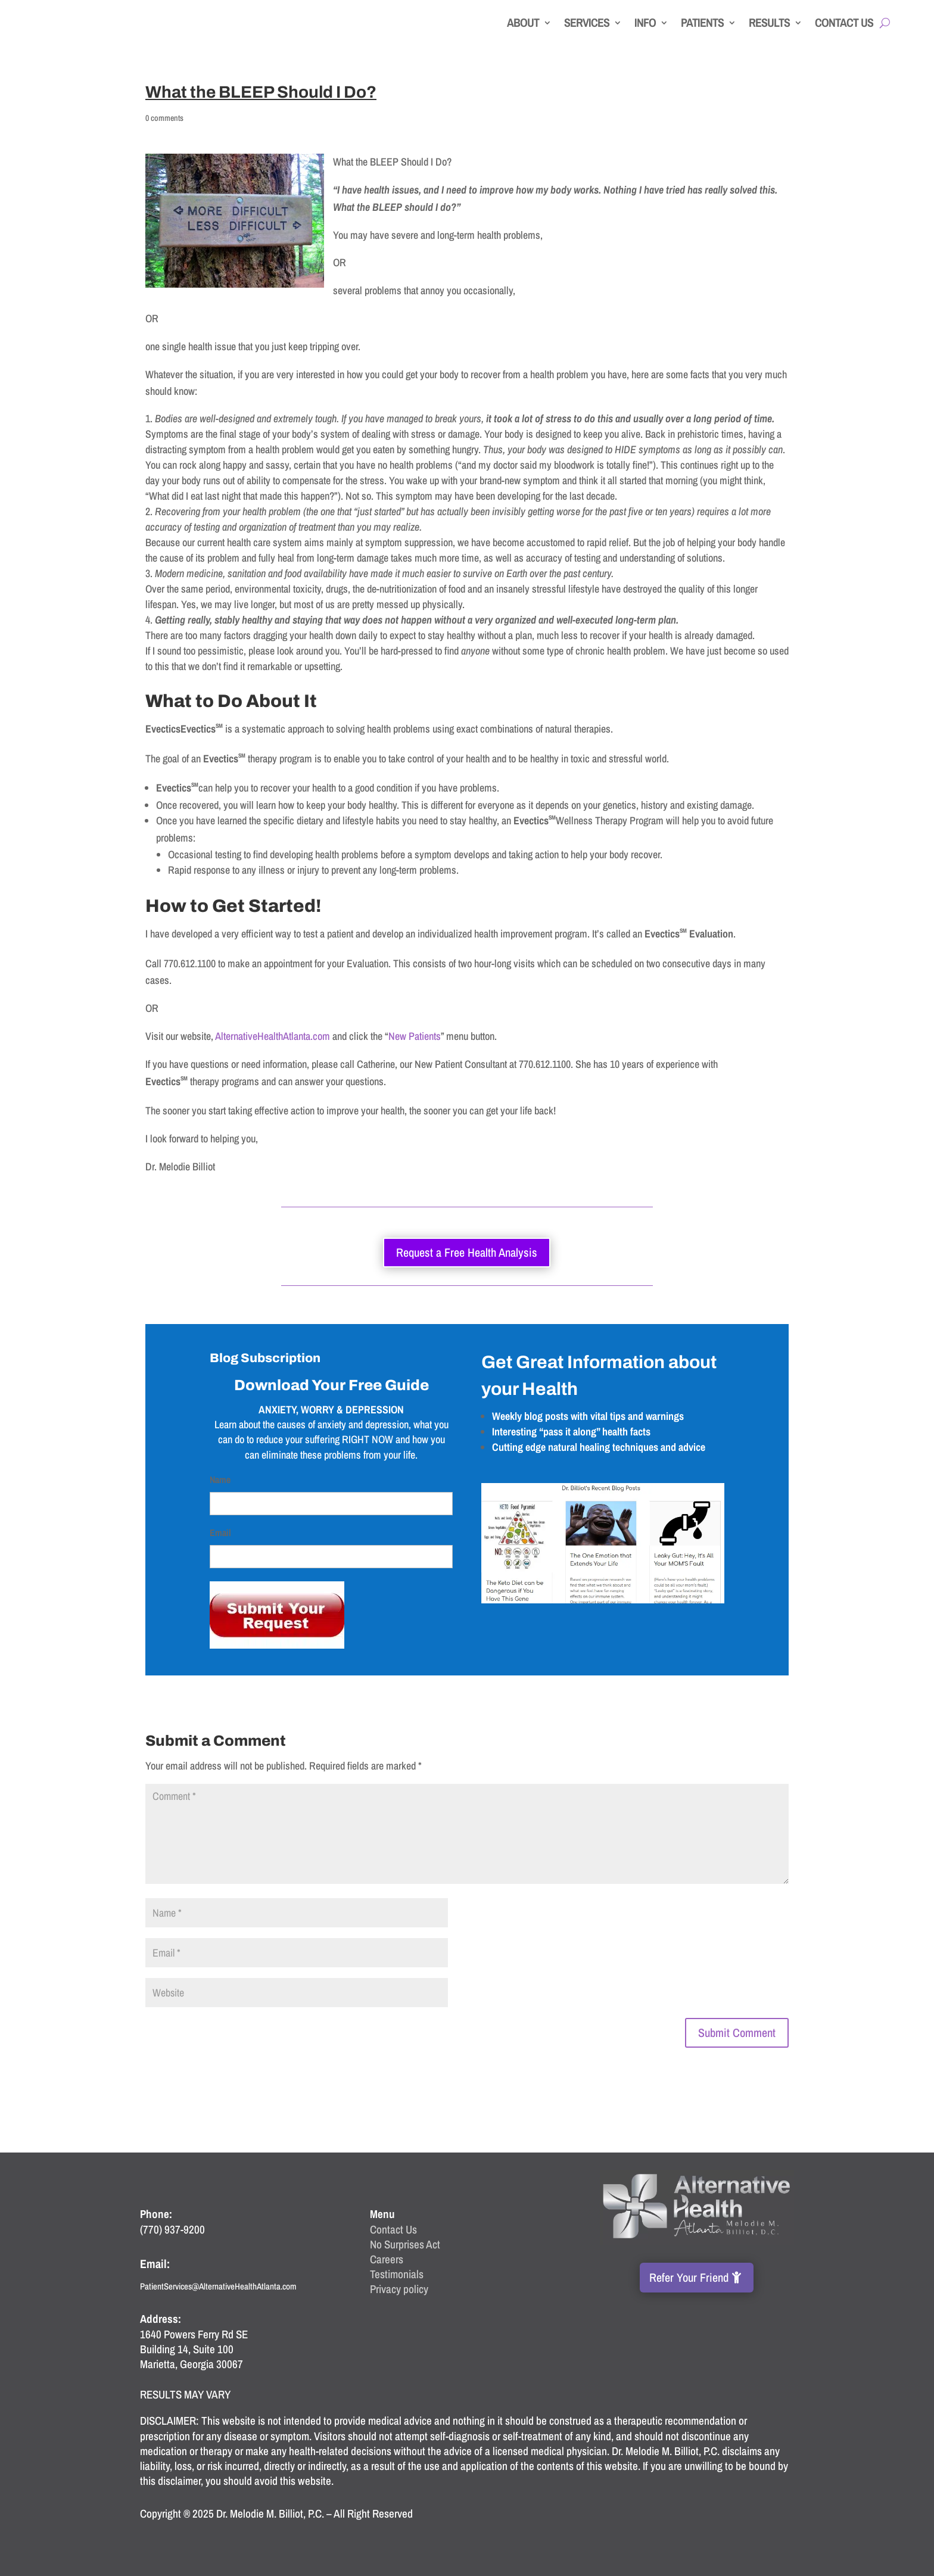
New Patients (414, 1036)
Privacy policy (399, 2289)
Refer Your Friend (688, 2277)
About (523, 22)
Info (645, 22)
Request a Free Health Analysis (466, 1252)
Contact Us (844, 22)
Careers (386, 2259)
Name (220, 1479)
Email (220, 1532)
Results (769, 22)
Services (586, 22)
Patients (702, 22)
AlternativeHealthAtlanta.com (272, 1036)
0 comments (164, 118)
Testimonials (397, 2274)
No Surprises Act (405, 2244)
